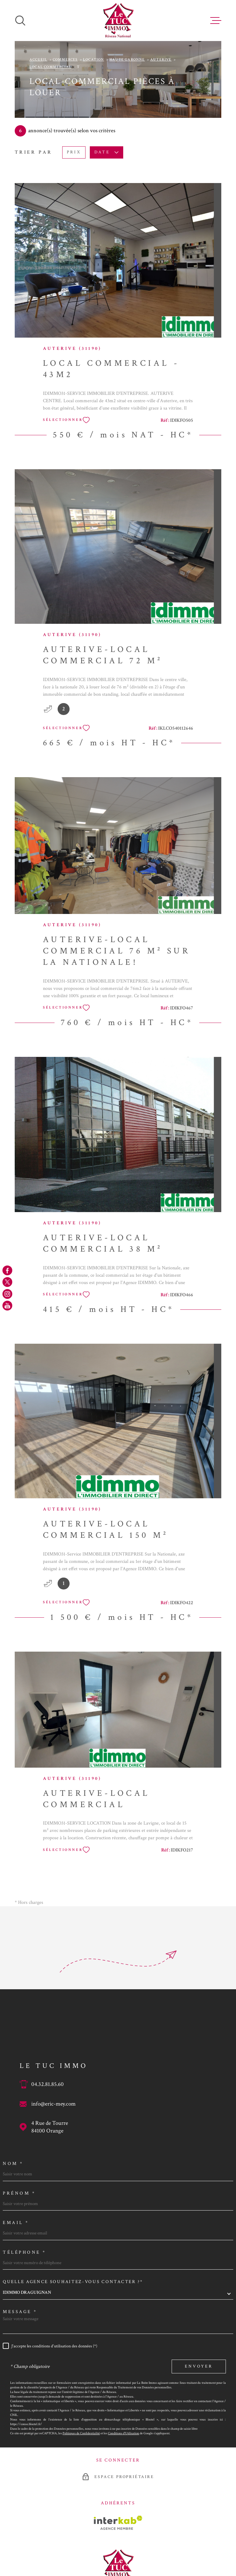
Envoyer (199, 2366)
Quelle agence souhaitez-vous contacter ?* (73, 2281)
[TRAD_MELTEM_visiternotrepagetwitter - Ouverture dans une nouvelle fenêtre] (7, 1282)
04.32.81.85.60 (47, 2084)
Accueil (38, 59)
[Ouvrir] (20, 20)
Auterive (161, 59)
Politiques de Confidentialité (81, 2433)
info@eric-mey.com (53, 2104)
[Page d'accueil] (118, 20)
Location (93, 59)
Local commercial (50, 67)
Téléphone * (24, 2252)
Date (106, 152)
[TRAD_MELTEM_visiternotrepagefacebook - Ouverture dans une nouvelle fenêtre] (7, 1270)
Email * (16, 2222)
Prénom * (19, 2193)
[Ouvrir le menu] (215, 20)
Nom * (13, 2163)
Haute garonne (127, 59)
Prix (74, 152)
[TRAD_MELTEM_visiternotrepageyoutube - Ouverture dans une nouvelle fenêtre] (7, 1306)
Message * (20, 2311)
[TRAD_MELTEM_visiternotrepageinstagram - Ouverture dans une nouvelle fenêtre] (7, 1294)
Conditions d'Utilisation (123, 2433)
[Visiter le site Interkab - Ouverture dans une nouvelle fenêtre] (118, 2523)
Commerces (65, 59)
